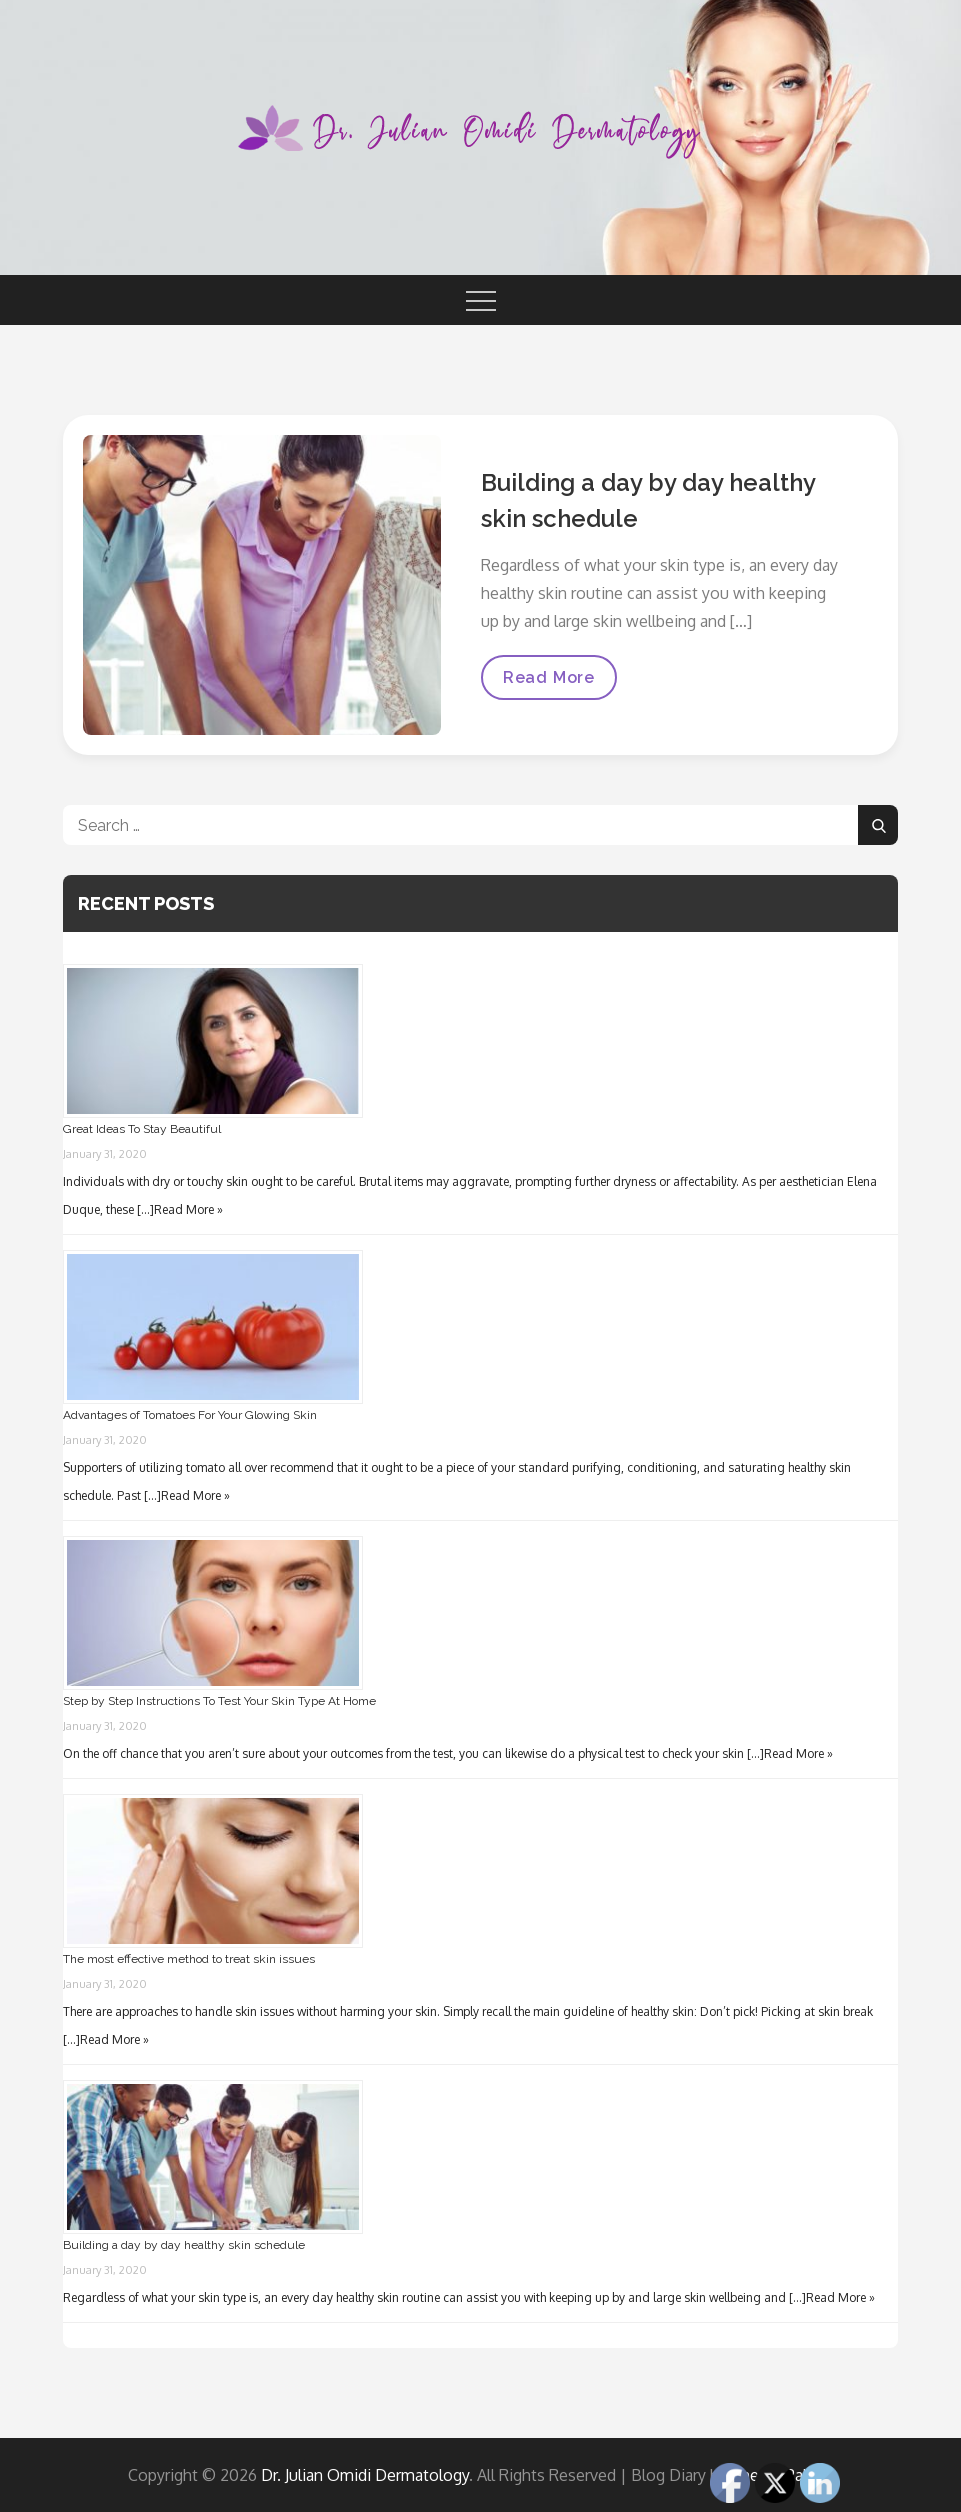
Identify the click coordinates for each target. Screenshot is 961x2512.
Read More (548, 683)
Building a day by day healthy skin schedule (184, 2245)
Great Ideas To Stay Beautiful (142, 1129)
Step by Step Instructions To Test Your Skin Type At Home (219, 1701)
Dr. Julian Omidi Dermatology (365, 2475)
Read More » (188, 1209)
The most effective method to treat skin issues (189, 1959)
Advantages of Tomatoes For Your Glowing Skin (190, 1415)
